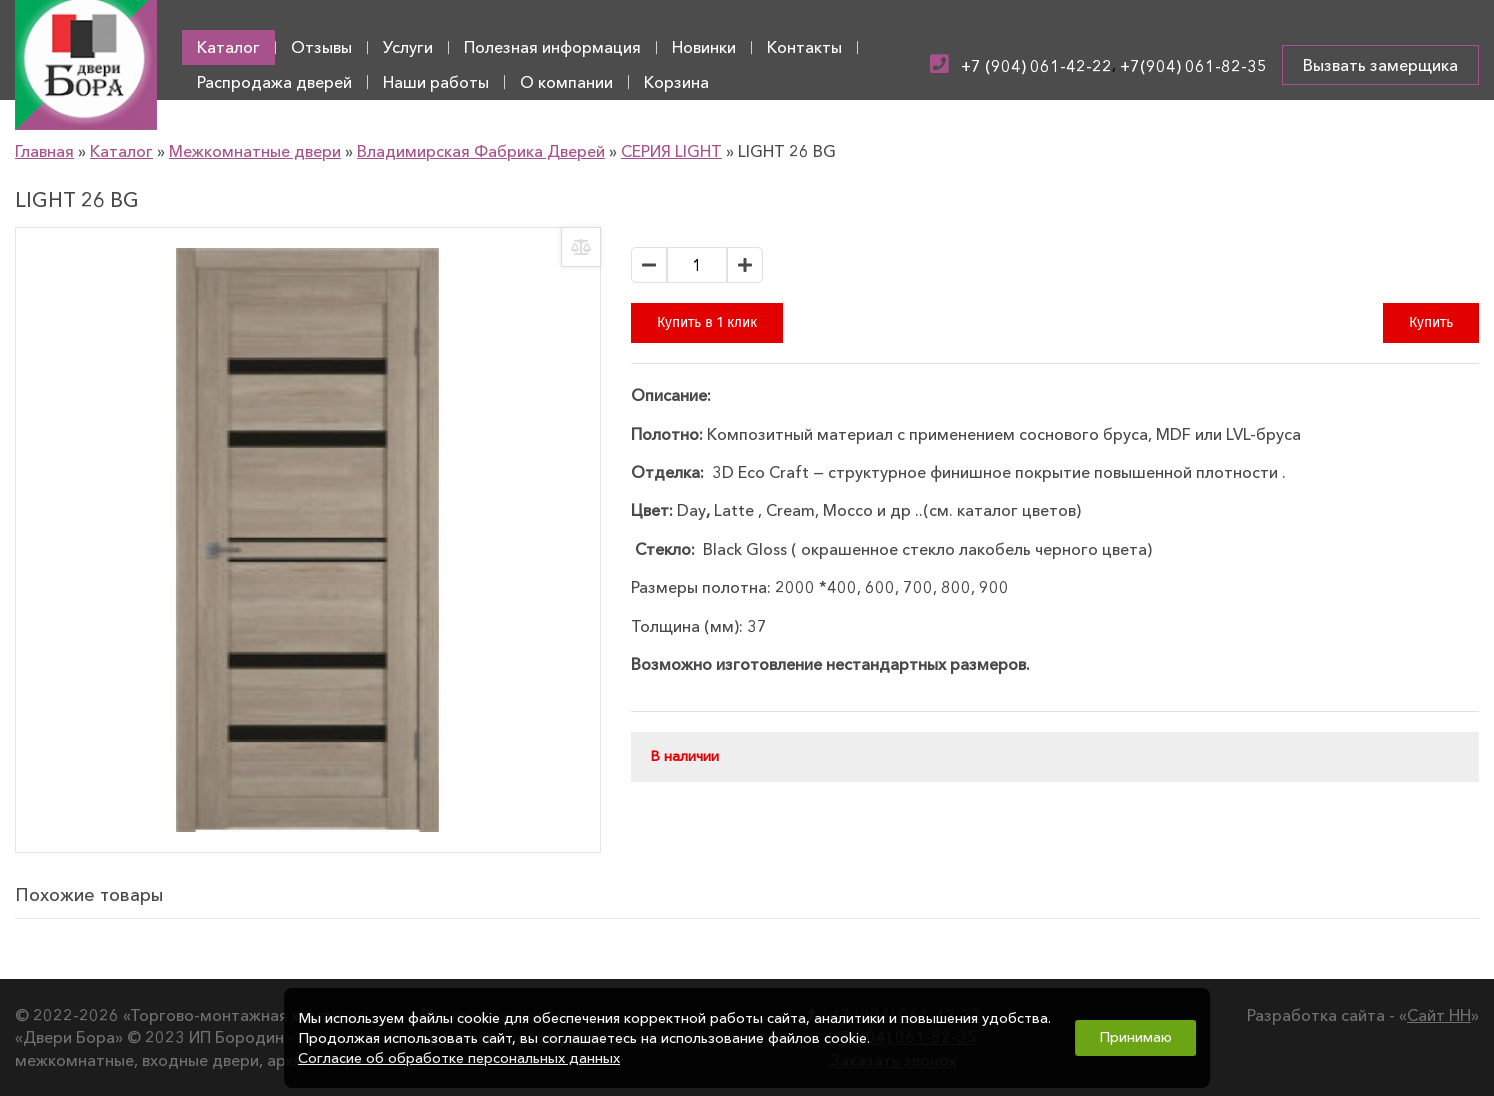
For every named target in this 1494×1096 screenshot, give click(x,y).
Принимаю (1135, 1037)
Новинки (704, 47)
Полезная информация (552, 47)
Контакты (804, 47)
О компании (566, 82)
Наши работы (436, 82)
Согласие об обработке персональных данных (459, 1058)
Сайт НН (1439, 1015)
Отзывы (321, 47)
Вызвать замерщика (1380, 65)
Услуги (408, 47)
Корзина (676, 82)
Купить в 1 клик (707, 322)
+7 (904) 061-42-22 (1036, 66)
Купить (1431, 322)
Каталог (228, 47)
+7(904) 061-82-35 (1193, 66)
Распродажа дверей (274, 82)
